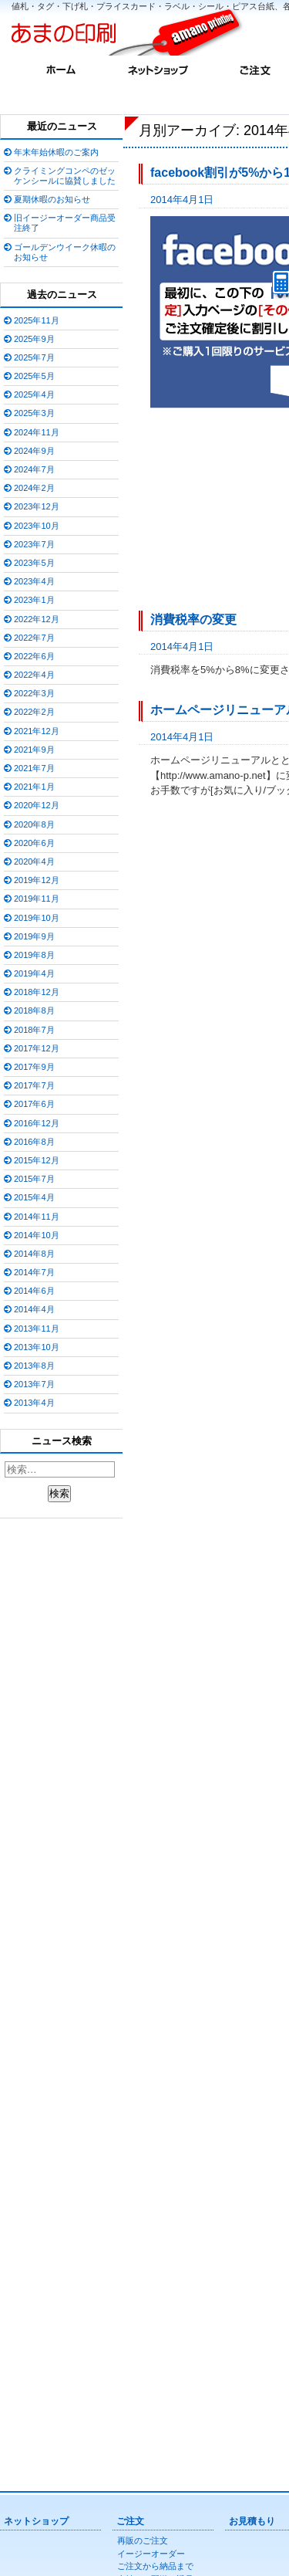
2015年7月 (34, 1178)
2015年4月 (34, 1197)
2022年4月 (34, 674)
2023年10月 (36, 525)
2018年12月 (36, 992)
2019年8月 (34, 955)
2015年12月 (36, 1160)
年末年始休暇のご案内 (56, 152)
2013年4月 (34, 1402)
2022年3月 (34, 693)
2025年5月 (34, 376)
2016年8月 (34, 1141)
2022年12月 (36, 619)
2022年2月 (34, 711)
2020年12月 (36, 805)
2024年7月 (34, 469)
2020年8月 (34, 824)
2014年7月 (34, 1272)
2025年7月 (34, 357)
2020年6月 (34, 843)
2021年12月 (36, 731)
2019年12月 (36, 880)
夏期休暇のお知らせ (52, 199)
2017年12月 (36, 1048)
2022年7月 (34, 637)
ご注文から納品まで (155, 2566)
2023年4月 (34, 581)
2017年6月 (34, 1104)
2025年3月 (34, 413)
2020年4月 (34, 861)
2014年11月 (36, 1216)
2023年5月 (34, 562)
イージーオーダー (151, 2553)
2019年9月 (34, 936)
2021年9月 (34, 749)
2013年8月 (34, 1365)
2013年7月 (34, 1384)
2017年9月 (34, 1066)
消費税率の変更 (193, 619)
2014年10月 (36, 1235)
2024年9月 (34, 450)
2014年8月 (34, 1253)
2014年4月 (34, 1309)
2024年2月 (34, 488)
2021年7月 (34, 768)
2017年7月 (34, 1085)
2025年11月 (36, 320)
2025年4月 (34, 394)
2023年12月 (36, 506)
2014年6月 (34, 1290)
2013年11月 (36, 1328)
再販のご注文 (142, 2540)
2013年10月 (36, 1347)
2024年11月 (36, 432)
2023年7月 (34, 544)
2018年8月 (34, 1010)
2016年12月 (36, 1123)
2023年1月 (34, 599)
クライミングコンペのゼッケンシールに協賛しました (65, 175)
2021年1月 (34, 786)
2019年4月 (34, 973)
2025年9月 (34, 339)
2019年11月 (36, 898)
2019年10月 (36, 917)
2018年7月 (34, 1029)
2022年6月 (34, 656)
